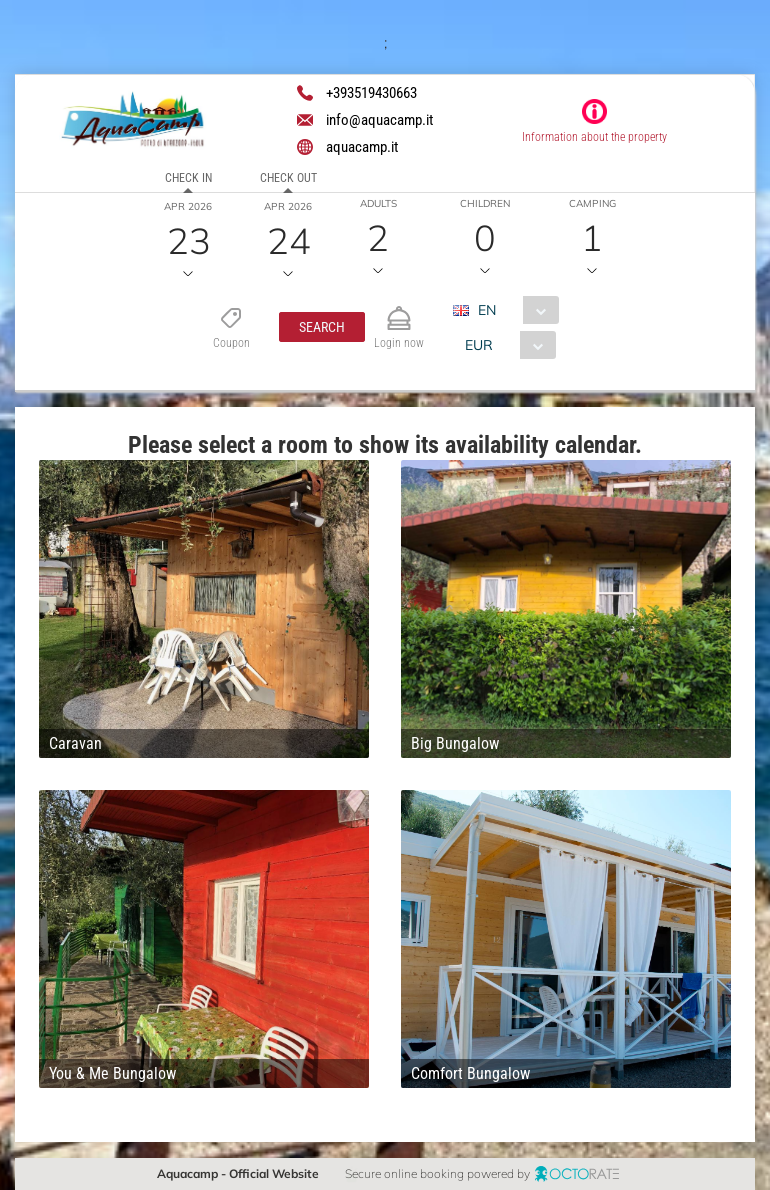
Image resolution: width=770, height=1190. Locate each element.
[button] (322, 327)
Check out (288, 178)
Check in (188, 178)
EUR (479, 345)
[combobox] (513, 310)
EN (487, 310)
